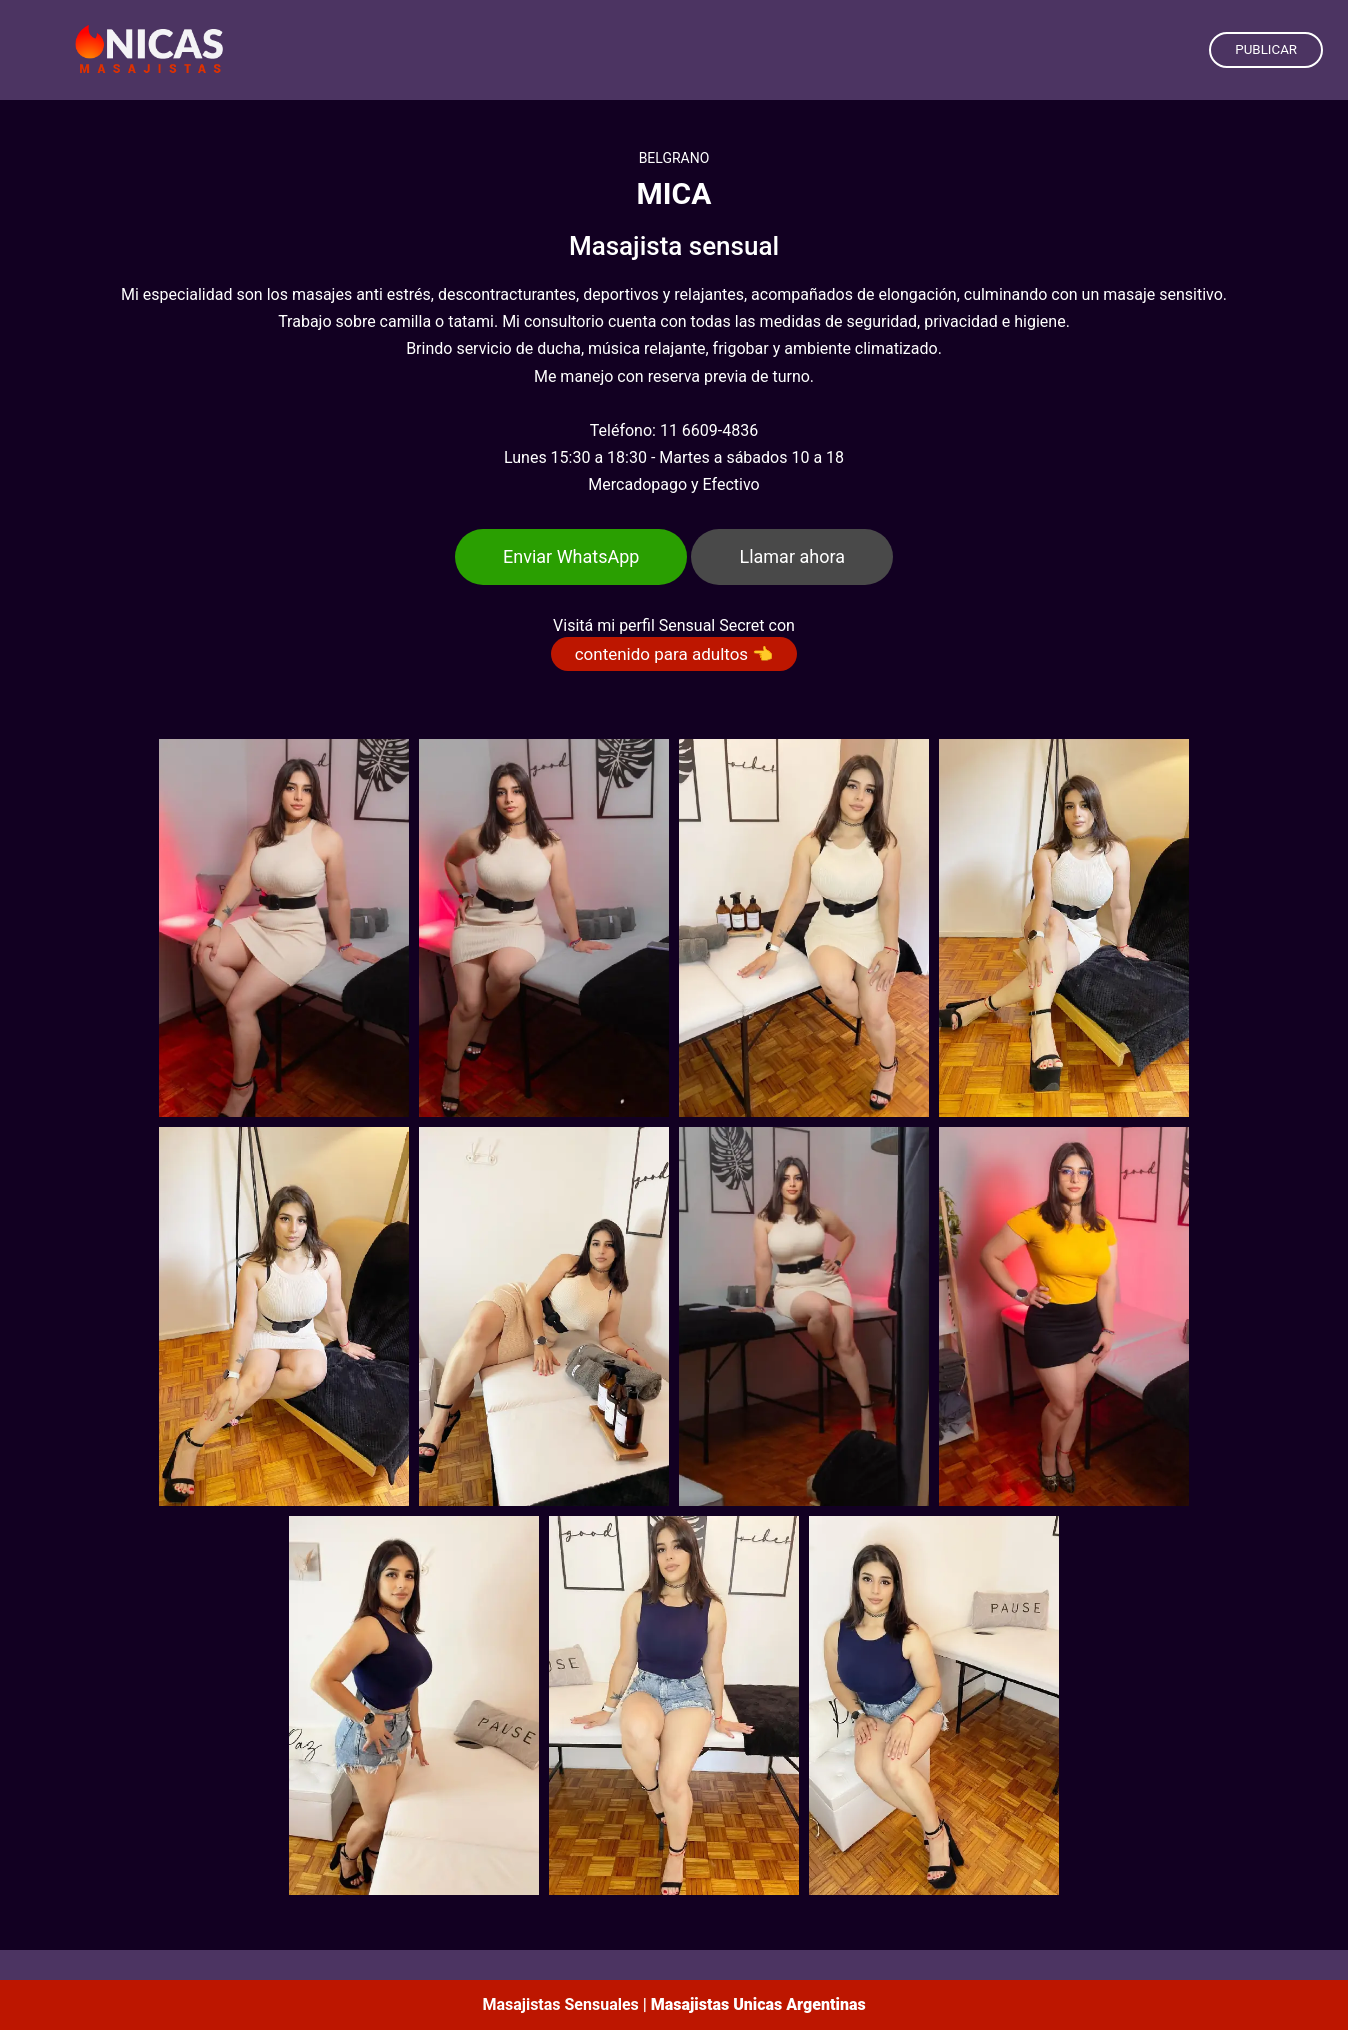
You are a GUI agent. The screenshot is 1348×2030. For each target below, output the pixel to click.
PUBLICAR (1266, 49)
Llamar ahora (792, 556)
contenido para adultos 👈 (674, 654)
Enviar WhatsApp (571, 556)
